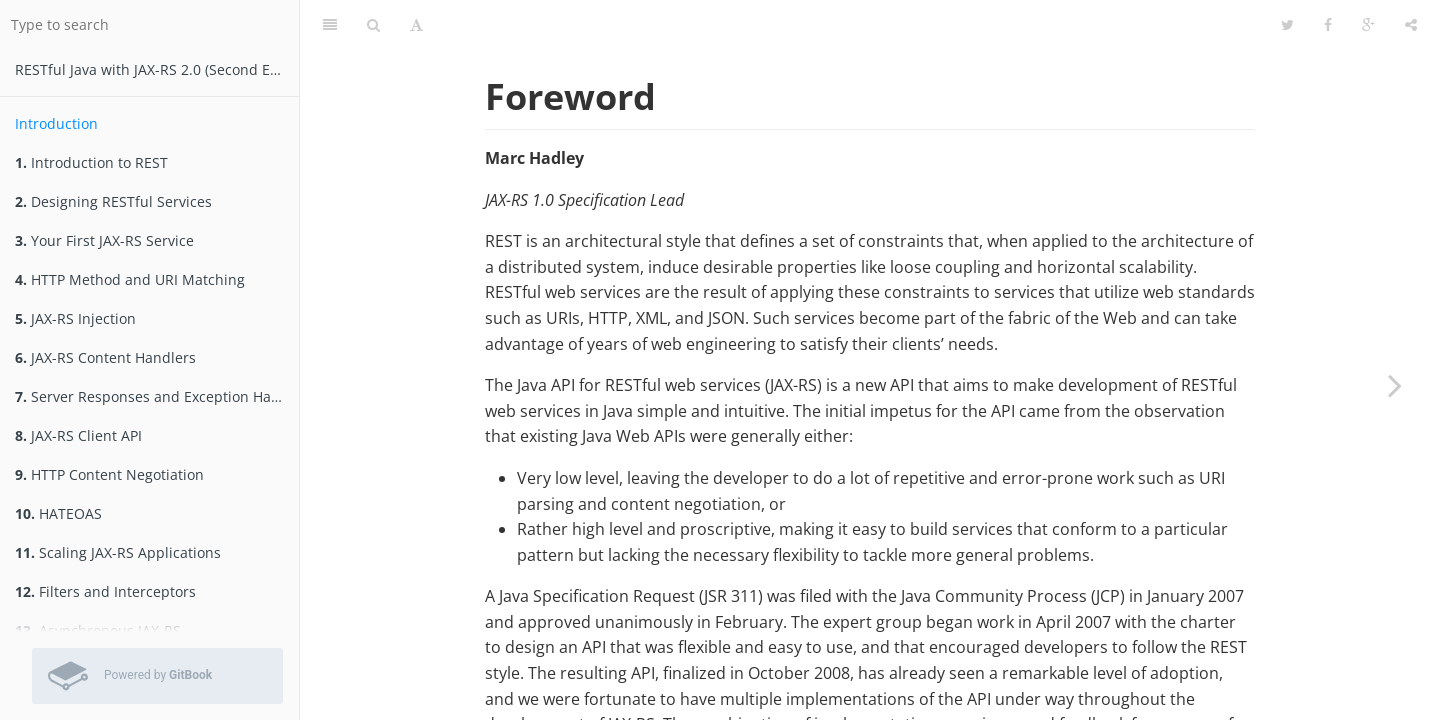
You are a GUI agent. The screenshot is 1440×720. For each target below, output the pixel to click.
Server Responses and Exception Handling (157, 396)
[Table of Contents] (330, 25)
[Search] (373, 25)
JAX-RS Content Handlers (105, 357)
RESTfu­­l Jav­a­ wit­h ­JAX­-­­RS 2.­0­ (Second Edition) (157, 69)
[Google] (1368, 25)
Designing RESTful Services (113, 201)
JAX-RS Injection (75, 318)
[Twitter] (1287, 25)
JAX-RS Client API (78, 435)
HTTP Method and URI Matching (130, 279)
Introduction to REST (91, 162)
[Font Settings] (416, 25)
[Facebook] (1328, 25)
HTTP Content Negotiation (109, 474)
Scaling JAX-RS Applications (118, 552)
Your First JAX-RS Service (104, 240)
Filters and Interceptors (105, 591)
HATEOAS (58, 513)
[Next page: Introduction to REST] (1395, 385)
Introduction (56, 123)
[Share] (1411, 25)
